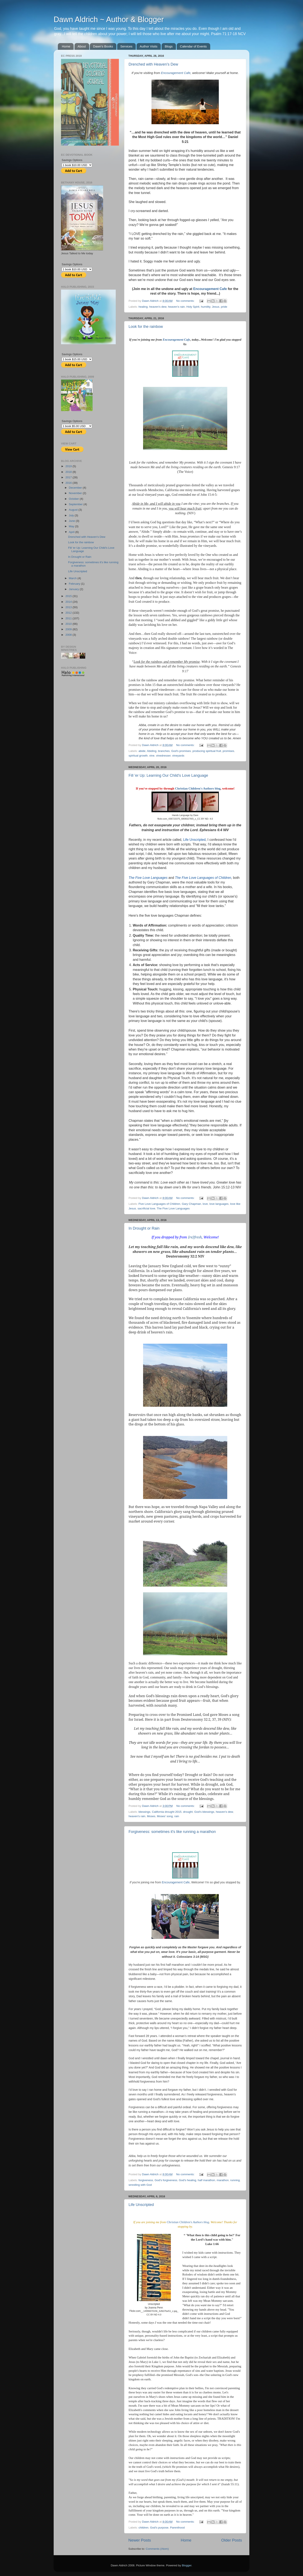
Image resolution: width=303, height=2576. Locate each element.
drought (188, 1811)
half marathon (206, 2180)
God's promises (181, 751)
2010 (69, 623)
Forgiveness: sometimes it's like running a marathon (172, 1832)
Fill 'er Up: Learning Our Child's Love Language (168, 775)
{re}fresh (195, 1237)
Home (66, 46)
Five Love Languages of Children (159, 1203)
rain (176, 1816)
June (72, 520)
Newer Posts (139, 2540)
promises (228, 751)
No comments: (185, 300)
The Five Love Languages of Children (203, 877)
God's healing (187, 2180)
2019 (69, 466)
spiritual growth (138, 755)
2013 (69, 607)
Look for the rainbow (146, 326)
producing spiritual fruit (207, 751)
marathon (223, 2180)
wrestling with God (140, 2184)
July (72, 515)
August (73, 509)
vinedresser (163, 755)
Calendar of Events (193, 46)
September (76, 504)
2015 (69, 596)
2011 (69, 618)
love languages (219, 1203)
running (235, 2180)
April (72, 532)
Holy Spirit (192, 306)
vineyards (178, 755)
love (205, 1203)
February (75, 583)
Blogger (186, 2565)
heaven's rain (176, 306)
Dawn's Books (103, 46)
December (76, 487)
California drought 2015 (166, 1811)
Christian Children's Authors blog (198, 788)
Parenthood (177, 2527)
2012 (69, 612)
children (143, 2527)
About (82, 46)
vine (151, 755)
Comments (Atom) (157, 2548)
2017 (69, 477)
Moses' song (165, 1816)
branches (164, 751)
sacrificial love (146, 1208)
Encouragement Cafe (175, 73)
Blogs (169, 46)
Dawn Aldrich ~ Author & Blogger (109, 19)
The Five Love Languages (148, 877)
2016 (69, 482)
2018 (69, 471)
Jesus (215, 306)
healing (143, 306)
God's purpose (159, 2527)
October (74, 498)
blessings (144, 1811)
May (72, 526)
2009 (69, 629)
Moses (151, 1816)
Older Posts (231, 2540)
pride (224, 306)
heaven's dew (157, 306)
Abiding (151, 751)
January (74, 589)
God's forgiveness (166, 2180)
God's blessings (204, 1811)
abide (141, 751)
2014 (69, 601)
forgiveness (145, 2180)
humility (205, 306)
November (76, 493)
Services (126, 46)
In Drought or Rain (144, 1228)
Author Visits (148, 46)
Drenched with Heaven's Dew (153, 64)
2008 (69, 634)
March (73, 578)
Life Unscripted (194, 839)
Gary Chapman (191, 1203)
